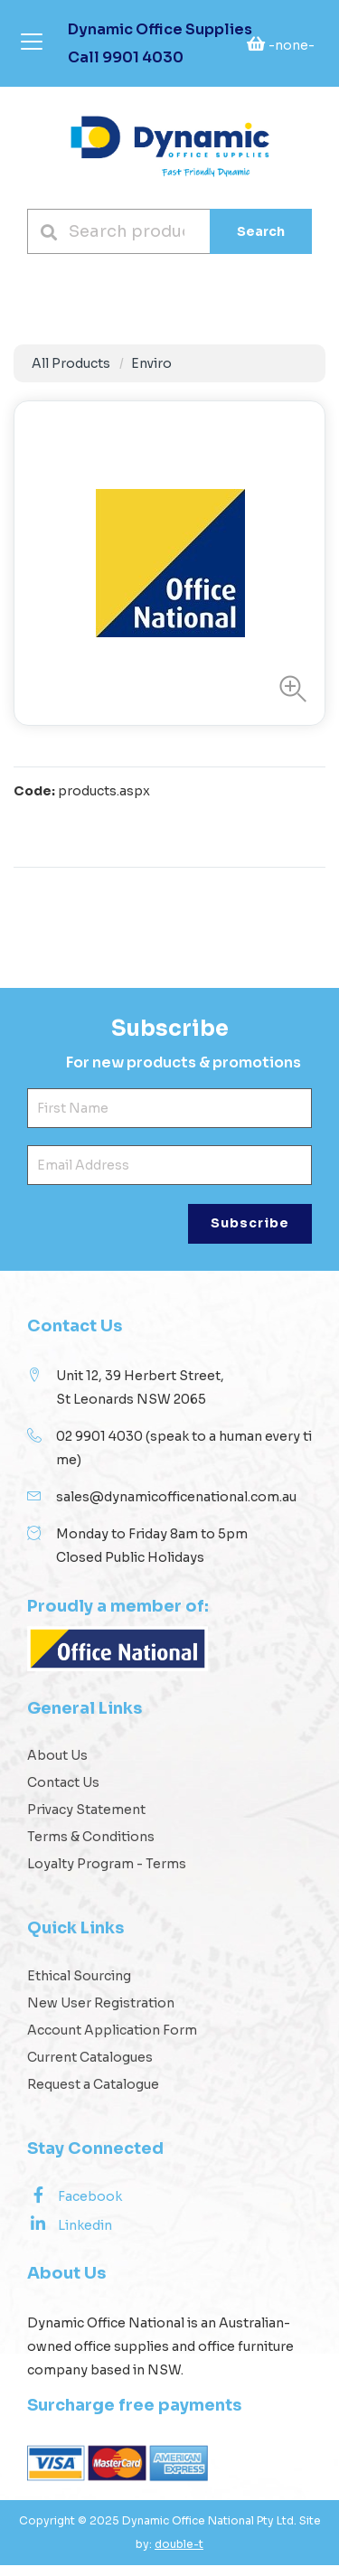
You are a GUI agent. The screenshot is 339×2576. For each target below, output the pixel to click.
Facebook (74, 2206)
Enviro (151, 363)
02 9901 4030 (99, 1447)
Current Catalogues (90, 2068)
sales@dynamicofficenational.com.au (176, 1508)
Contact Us (63, 1793)
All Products (71, 363)
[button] (288, 689)
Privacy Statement (86, 1820)
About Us (57, 1766)
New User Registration (100, 2014)
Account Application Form (112, 2041)
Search (261, 231)
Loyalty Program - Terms (106, 1874)
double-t (179, 2555)
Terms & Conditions (91, 1847)
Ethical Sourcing (79, 1987)
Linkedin (69, 2235)
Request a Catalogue (93, 2095)
